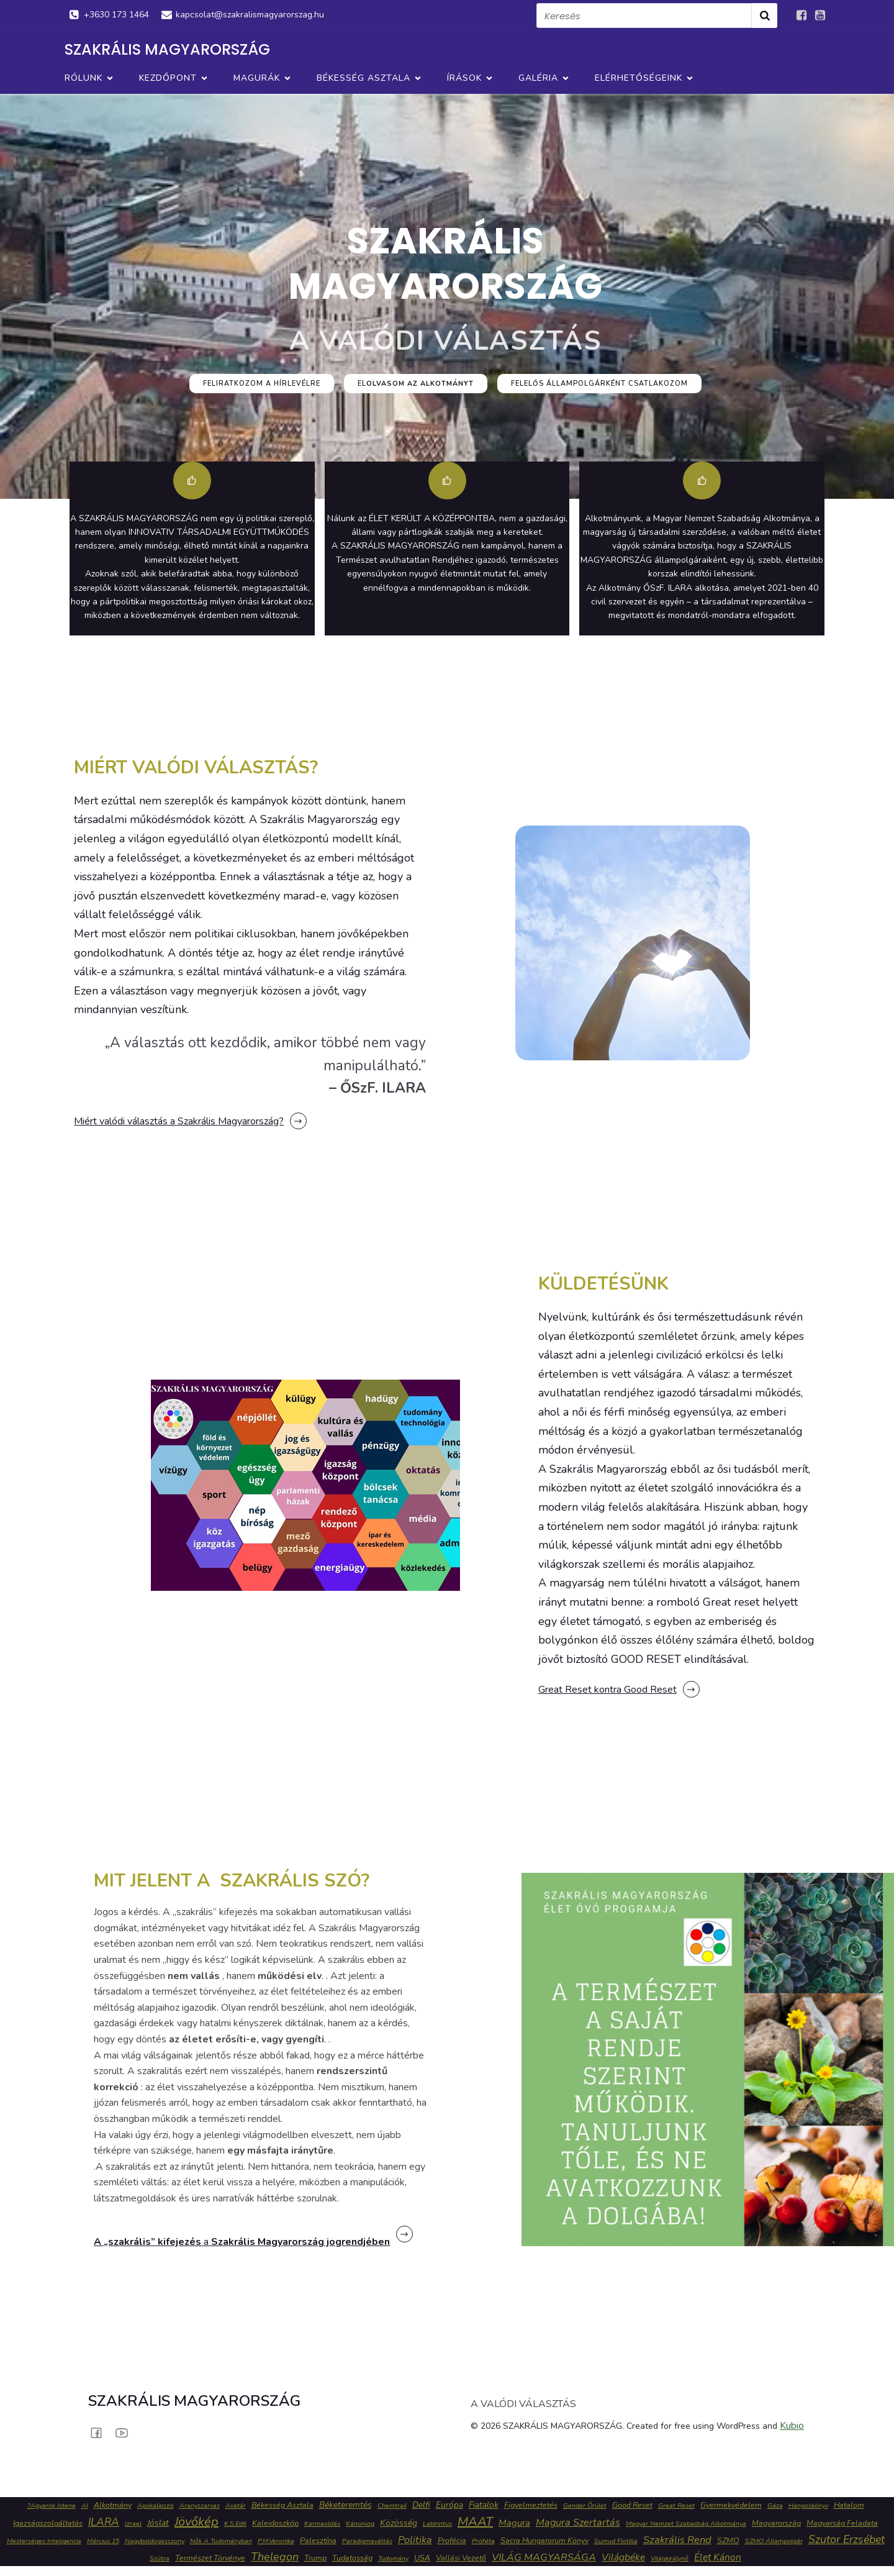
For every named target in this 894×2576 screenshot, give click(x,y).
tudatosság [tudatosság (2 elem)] (352, 2557)
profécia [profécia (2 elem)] (452, 2540)
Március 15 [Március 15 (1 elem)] (103, 2541)
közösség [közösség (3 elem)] (398, 2523)
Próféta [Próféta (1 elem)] (483, 2541)
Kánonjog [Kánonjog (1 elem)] (360, 2523)
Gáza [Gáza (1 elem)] (775, 2505)
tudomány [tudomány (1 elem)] (393, 2558)
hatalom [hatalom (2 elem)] (849, 2505)
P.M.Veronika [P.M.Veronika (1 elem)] (276, 2541)
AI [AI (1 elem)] (84, 2505)
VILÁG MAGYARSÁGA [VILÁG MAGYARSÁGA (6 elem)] (544, 2557)
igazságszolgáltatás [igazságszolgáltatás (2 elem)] (48, 2523)
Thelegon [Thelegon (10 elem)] (275, 2556)
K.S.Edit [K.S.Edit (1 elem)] (235, 2523)
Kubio (792, 2426)
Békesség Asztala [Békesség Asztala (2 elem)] (282, 2505)
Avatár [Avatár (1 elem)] (235, 2505)
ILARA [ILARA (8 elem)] (103, 2522)
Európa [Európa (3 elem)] (449, 2505)
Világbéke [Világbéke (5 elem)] (623, 2557)
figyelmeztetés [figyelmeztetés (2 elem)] (531, 2505)
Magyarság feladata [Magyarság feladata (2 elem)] (842, 2523)
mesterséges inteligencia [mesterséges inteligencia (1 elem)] (44, 2541)
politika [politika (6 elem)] (415, 2540)
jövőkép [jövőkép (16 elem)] (196, 2521)
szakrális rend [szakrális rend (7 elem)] (677, 2540)
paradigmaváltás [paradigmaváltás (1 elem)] (367, 2541)
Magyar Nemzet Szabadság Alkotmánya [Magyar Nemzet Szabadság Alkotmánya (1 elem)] (686, 2523)
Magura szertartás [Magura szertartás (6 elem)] (578, 2522)
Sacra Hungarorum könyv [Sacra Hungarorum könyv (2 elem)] (544, 2540)
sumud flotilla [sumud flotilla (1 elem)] (616, 2541)
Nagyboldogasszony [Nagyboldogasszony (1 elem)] (154, 2541)
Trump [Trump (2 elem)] (315, 2557)
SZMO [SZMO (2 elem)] (728, 2540)
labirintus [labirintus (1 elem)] (437, 2523)
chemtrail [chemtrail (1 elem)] (392, 2505)
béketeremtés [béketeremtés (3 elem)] (345, 2505)
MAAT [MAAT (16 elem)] (475, 2521)
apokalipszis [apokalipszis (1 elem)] (155, 2505)
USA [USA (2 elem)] (422, 2557)
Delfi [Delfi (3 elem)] (421, 2505)
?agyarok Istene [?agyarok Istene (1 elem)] (51, 2505)
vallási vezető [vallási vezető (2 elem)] (461, 2557)
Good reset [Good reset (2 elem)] (632, 2505)
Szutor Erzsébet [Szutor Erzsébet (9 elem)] (846, 2539)
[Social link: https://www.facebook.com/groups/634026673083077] (801, 15)
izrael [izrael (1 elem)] (133, 2523)
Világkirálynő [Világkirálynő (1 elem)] (670, 2558)
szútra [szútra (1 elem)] (159, 2558)
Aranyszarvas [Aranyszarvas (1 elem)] (199, 2505)
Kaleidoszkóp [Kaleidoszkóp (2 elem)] (275, 2523)
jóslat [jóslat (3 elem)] (158, 2523)
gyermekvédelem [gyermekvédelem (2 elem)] (731, 2505)
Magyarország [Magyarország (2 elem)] (776, 2523)
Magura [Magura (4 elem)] (514, 2522)
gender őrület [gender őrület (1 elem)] (585, 2505)
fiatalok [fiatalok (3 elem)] (484, 2505)
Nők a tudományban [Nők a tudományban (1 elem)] (221, 2541)
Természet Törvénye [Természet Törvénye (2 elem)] (210, 2557)
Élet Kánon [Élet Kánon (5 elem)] (717, 2557)
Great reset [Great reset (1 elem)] (676, 2505)
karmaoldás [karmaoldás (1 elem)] (322, 2523)
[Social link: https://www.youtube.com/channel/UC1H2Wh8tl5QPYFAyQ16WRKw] (820, 15)
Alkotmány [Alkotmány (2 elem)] (113, 2505)
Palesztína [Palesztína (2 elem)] (318, 2540)
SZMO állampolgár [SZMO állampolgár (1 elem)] (774, 2541)
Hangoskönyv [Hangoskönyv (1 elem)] (808, 2505)
